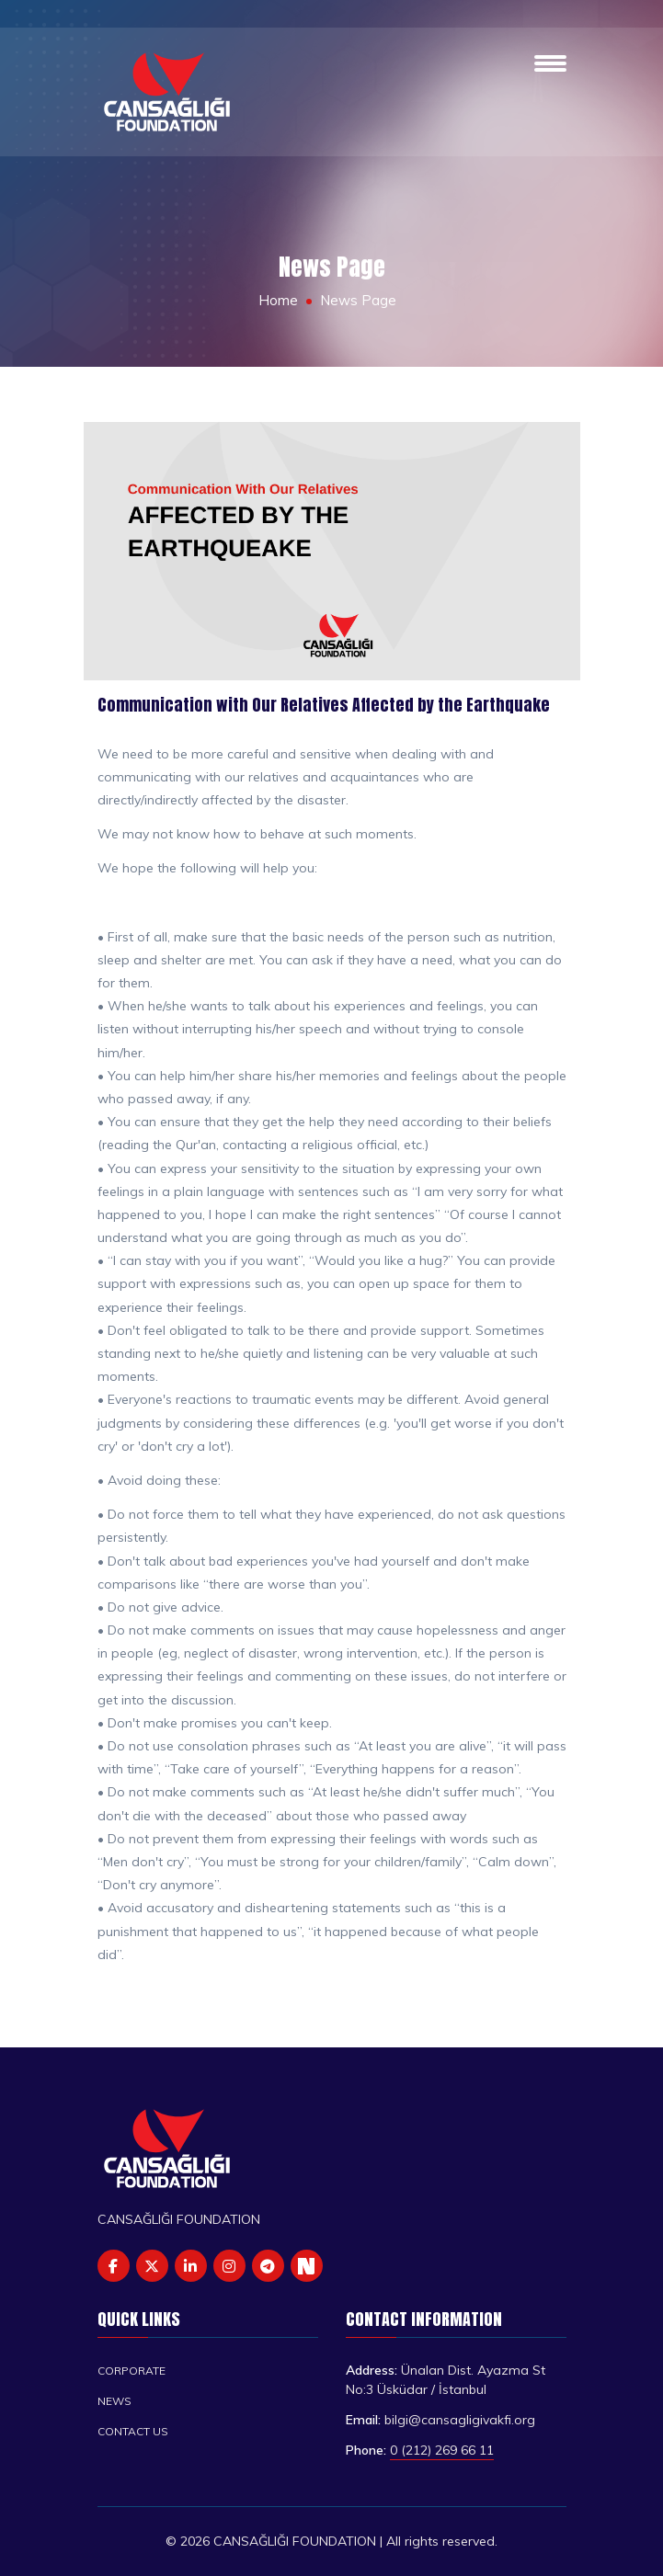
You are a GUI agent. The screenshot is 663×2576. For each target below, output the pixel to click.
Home (278, 300)
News (114, 2401)
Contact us (132, 2431)
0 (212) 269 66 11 (442, 2450)
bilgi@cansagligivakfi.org (459, 2419)
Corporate (131, 2370)
